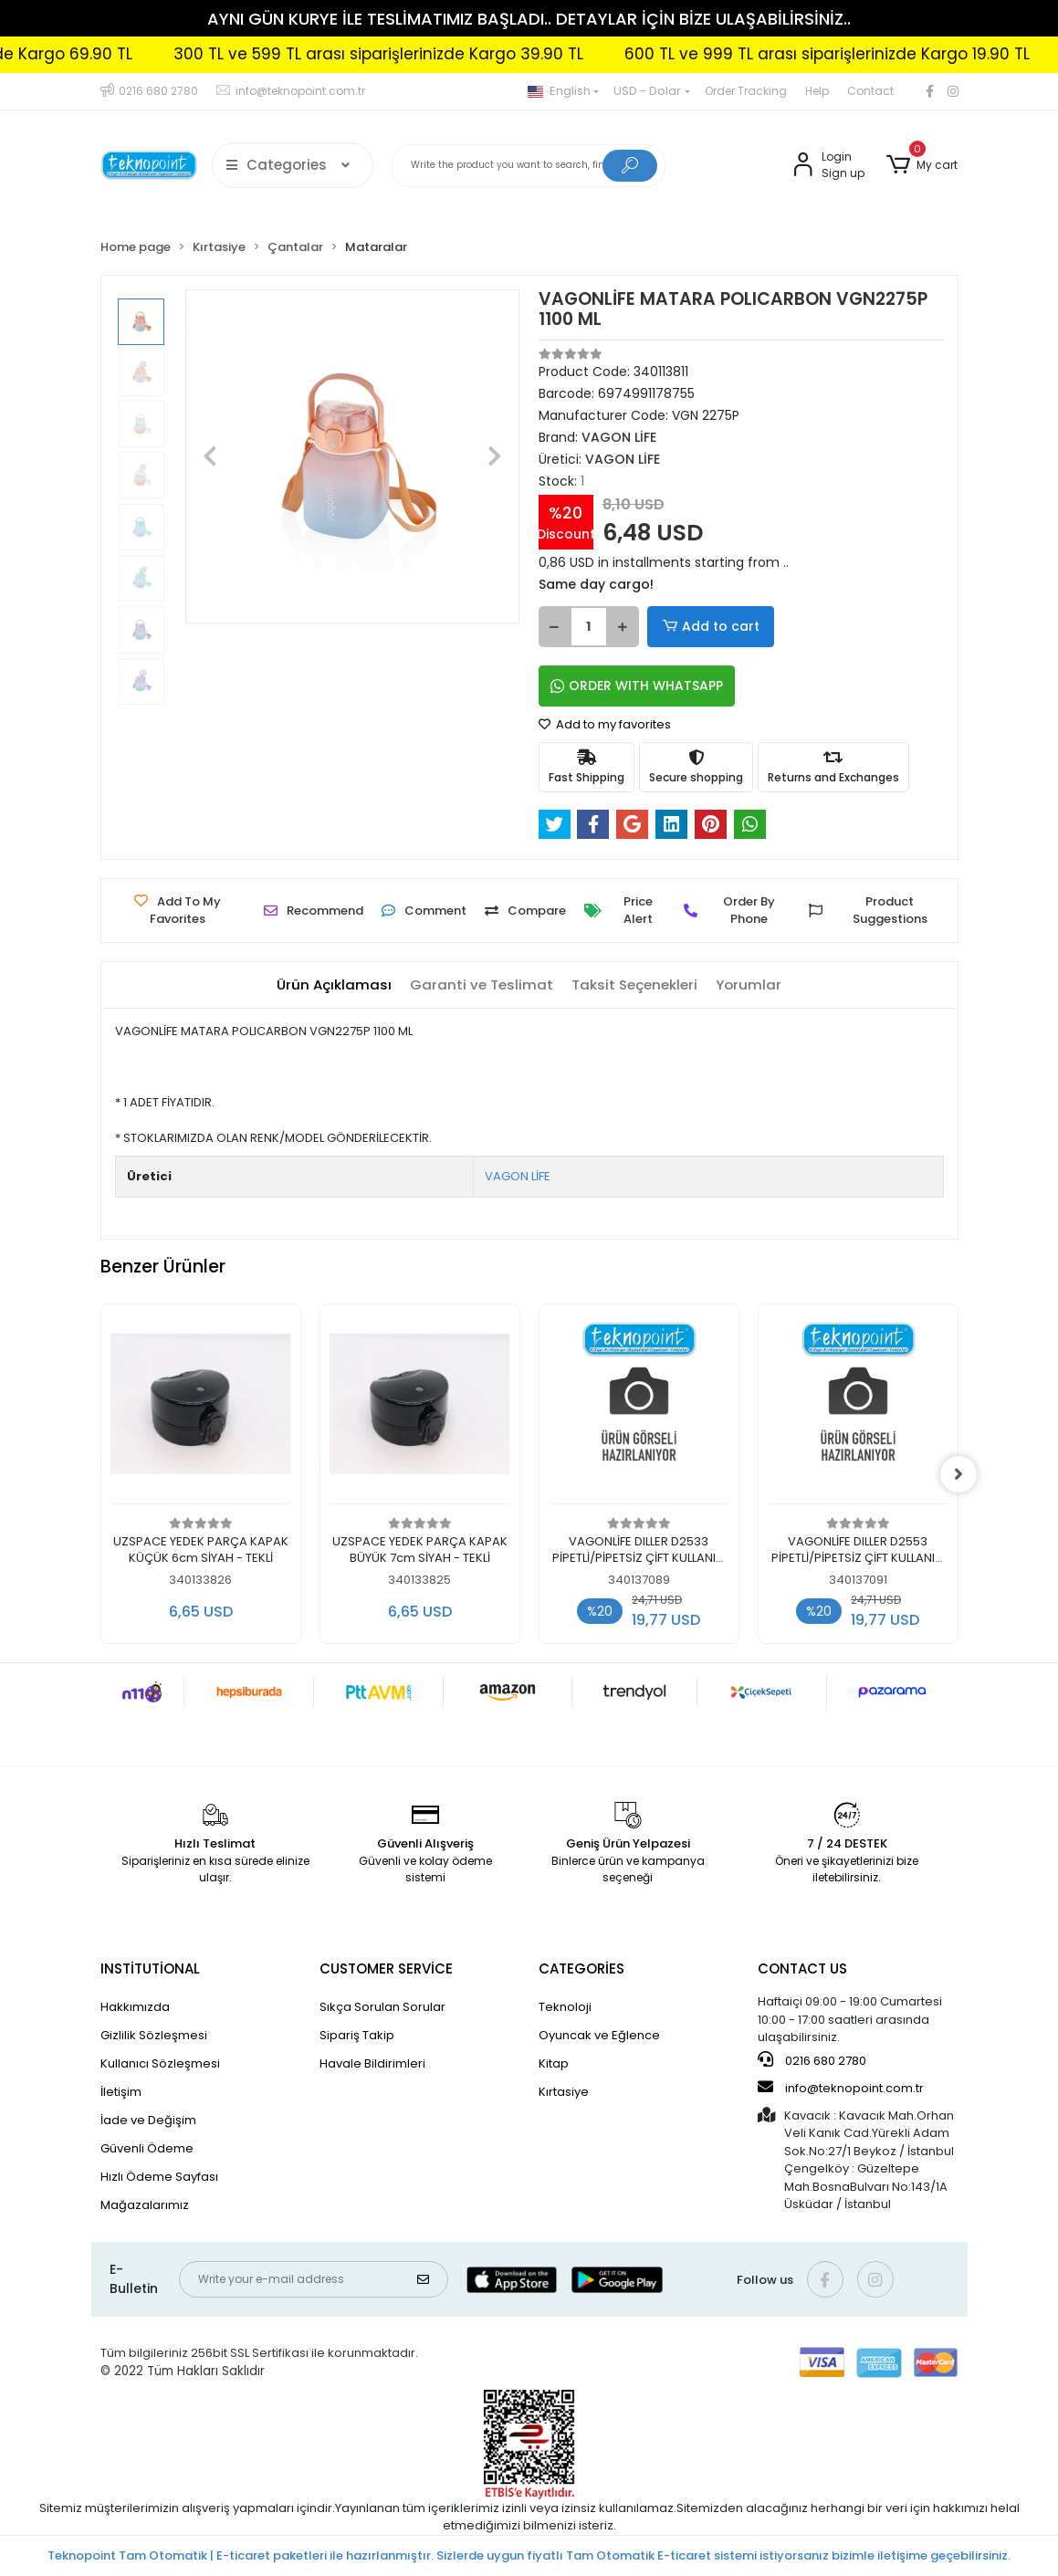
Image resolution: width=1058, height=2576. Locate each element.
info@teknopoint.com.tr (841, 2088)
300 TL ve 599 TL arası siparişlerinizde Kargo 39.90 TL (443, 54)
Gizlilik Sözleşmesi (153, 2035)
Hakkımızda (135, 2007)
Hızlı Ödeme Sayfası (159, 2176)
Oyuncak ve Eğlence (599, 2035)
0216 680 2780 (812, 2060)
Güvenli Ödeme (147, 2148)
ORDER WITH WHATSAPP (636, 685)
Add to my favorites (605, 724)
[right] (958, 1474)
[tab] (334, 985)
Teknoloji (565, 2007)
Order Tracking (746, 91)
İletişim (120, 2091)
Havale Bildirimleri (372, 2063)
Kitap (554, 2063)
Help (817, 91)
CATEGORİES (581, 1968)
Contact (870, 91)
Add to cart (708, 626)
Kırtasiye (564, 2091)
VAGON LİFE (517, 1176)
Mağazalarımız (144, 2205)
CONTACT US (802, 1968)
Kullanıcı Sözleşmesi (160, 2063)
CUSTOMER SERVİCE (386, 1968)
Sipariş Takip (356, 2035)
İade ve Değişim (148, 2120)
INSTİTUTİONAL (150, 1968)
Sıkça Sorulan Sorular (382, 2007)
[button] (922, 165)
